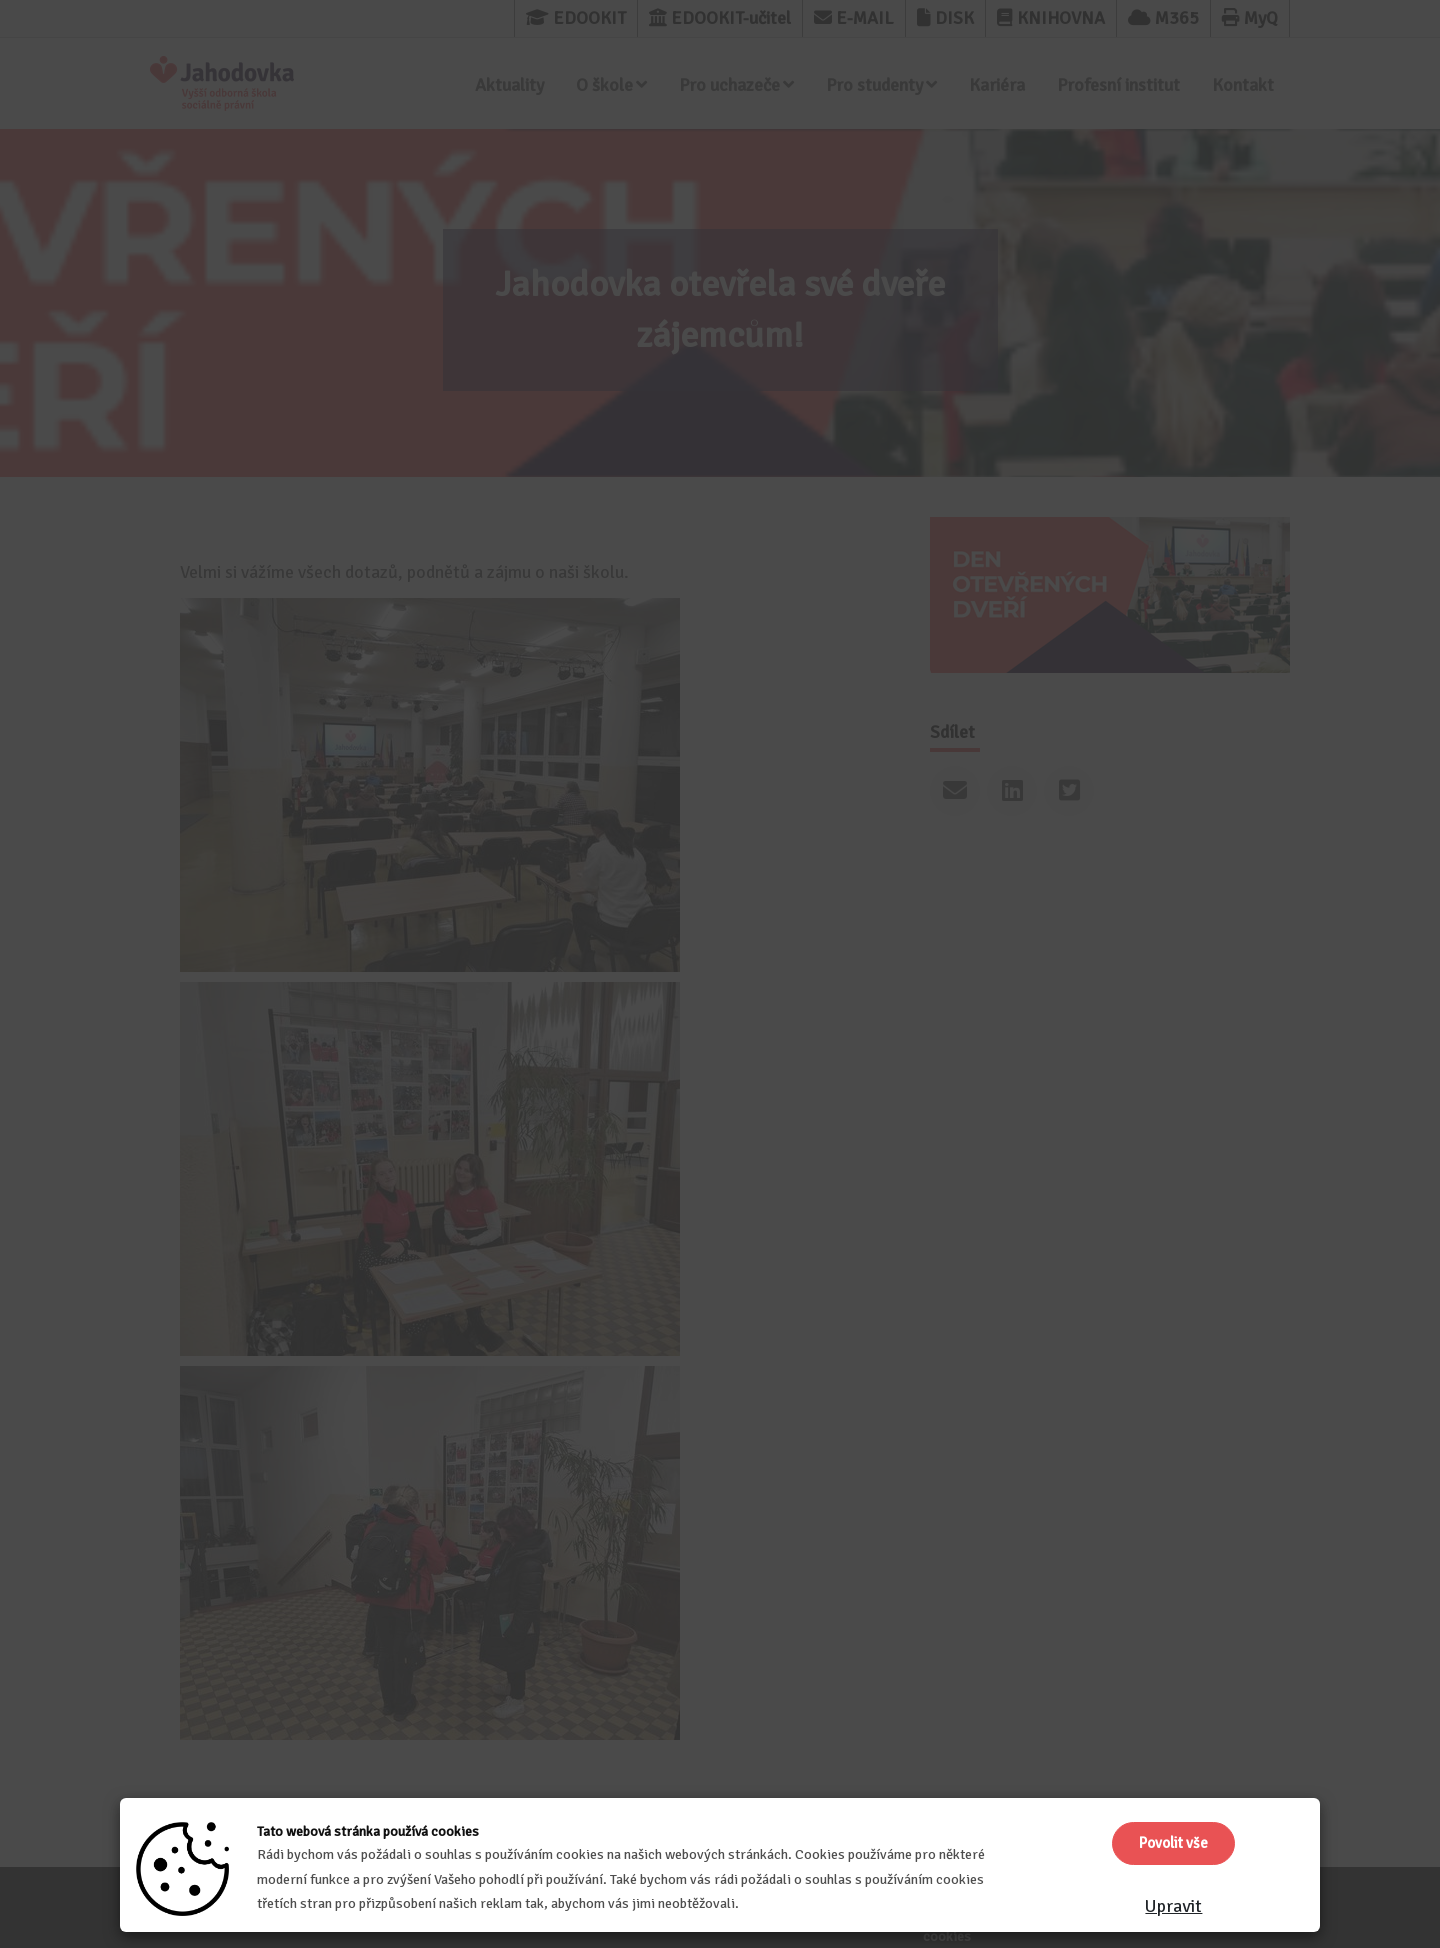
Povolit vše (1173, 1843)
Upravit (1173, 1906)
